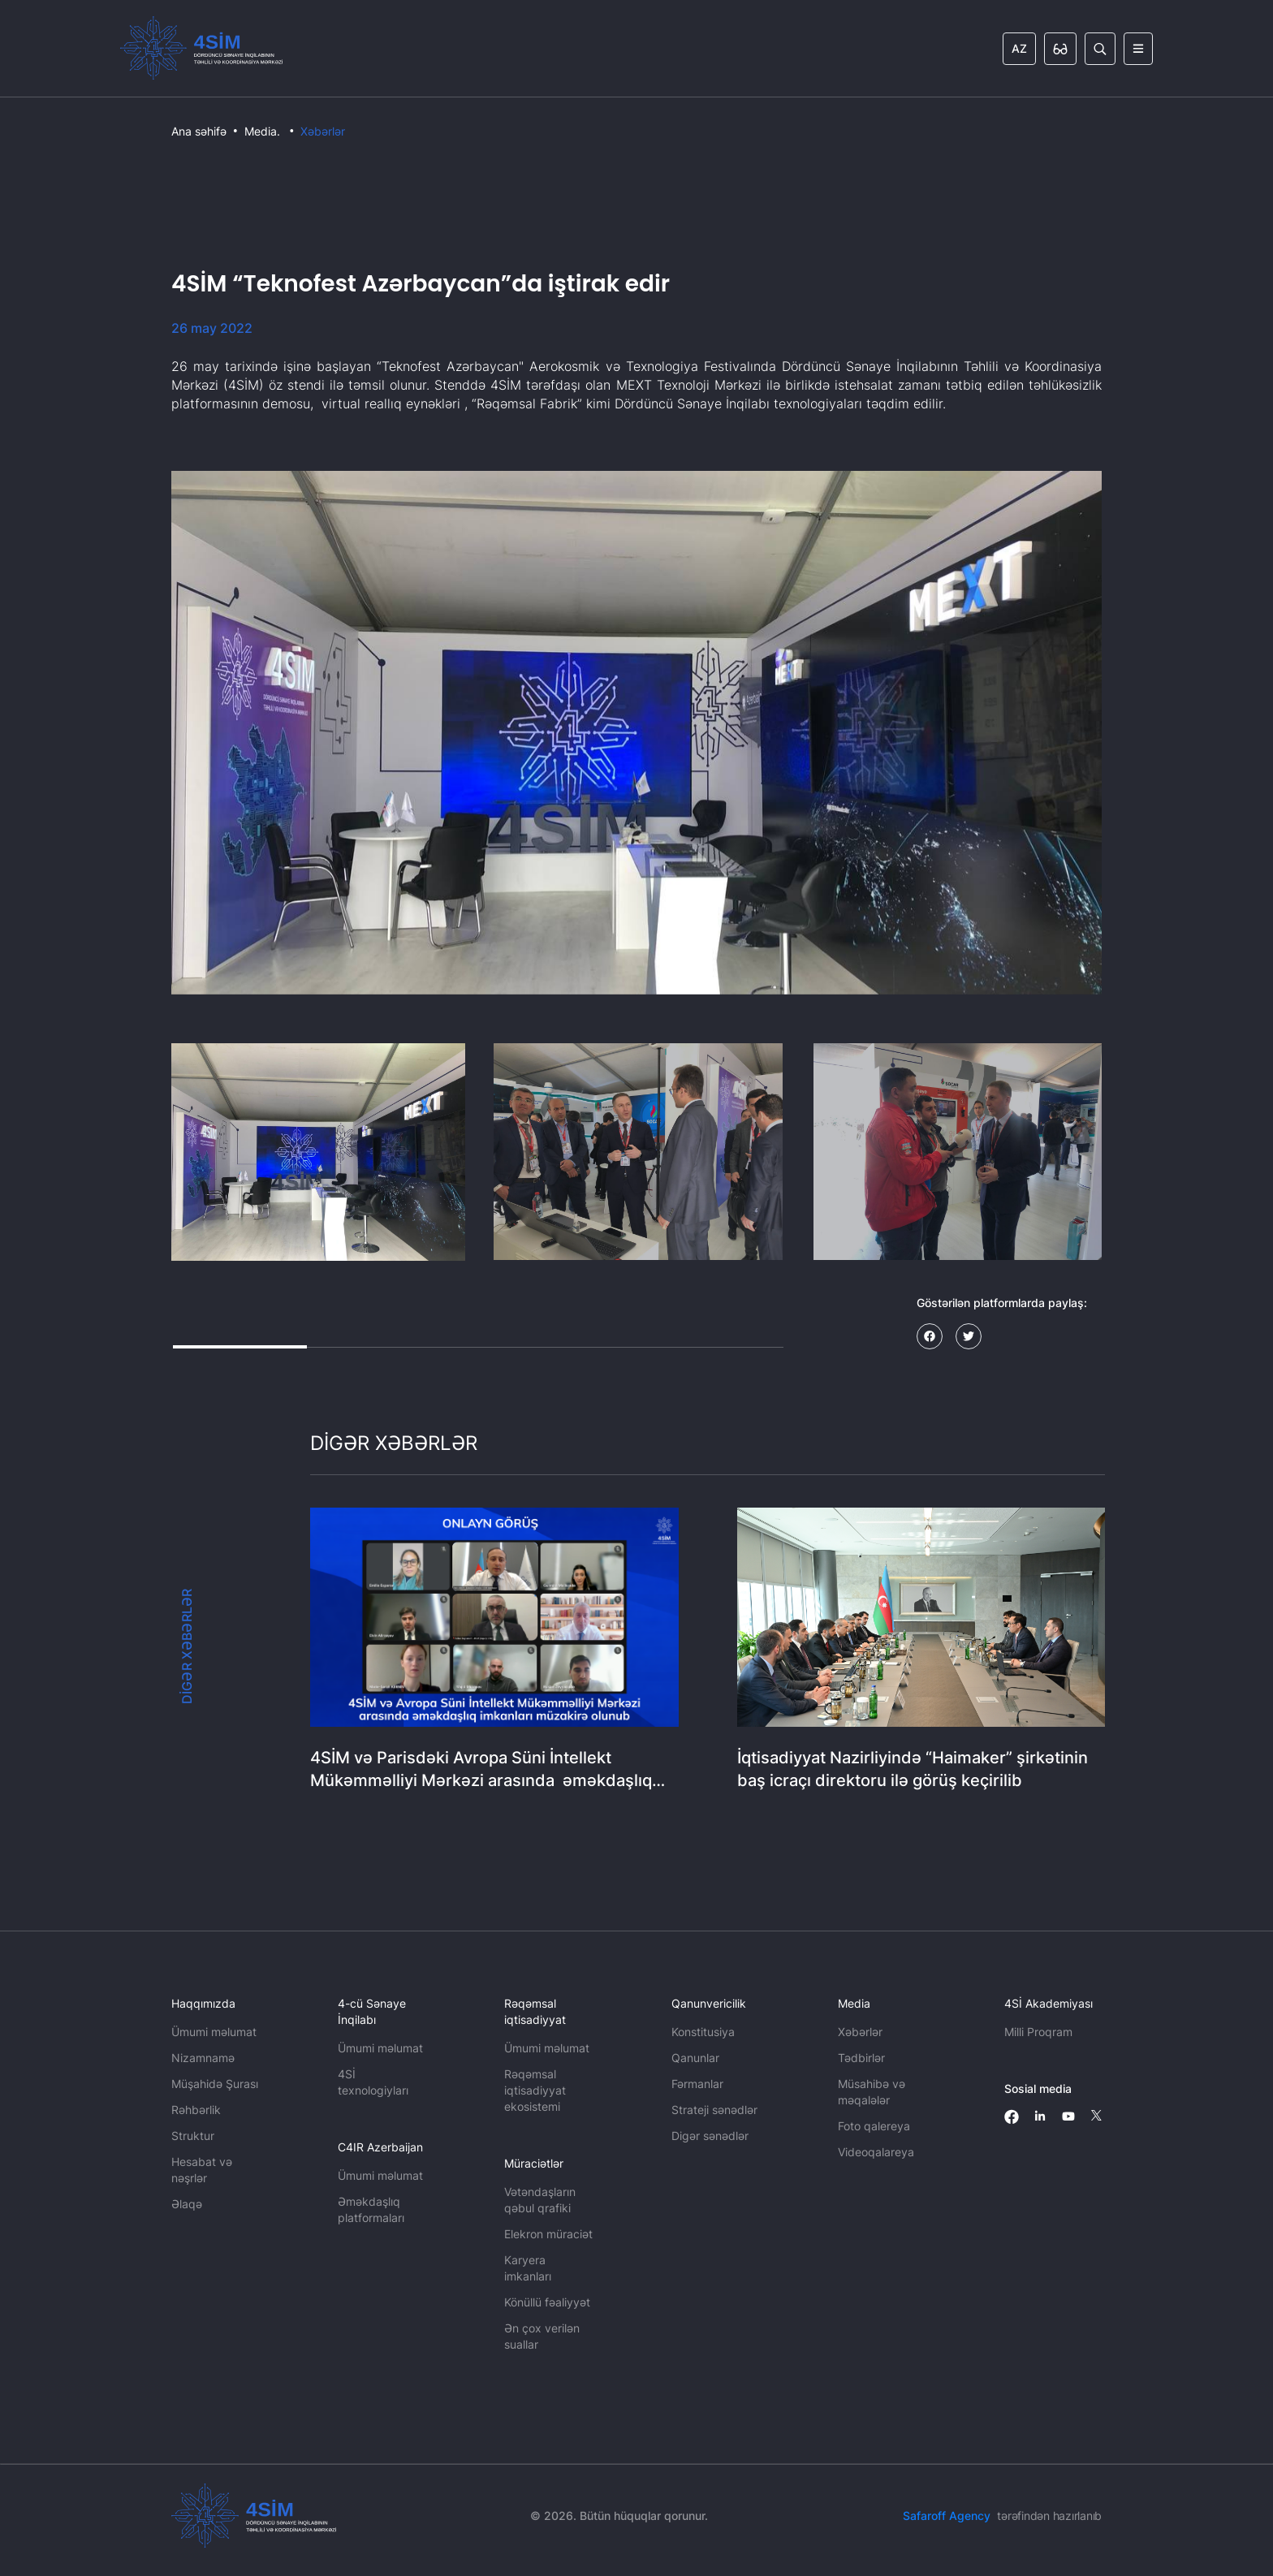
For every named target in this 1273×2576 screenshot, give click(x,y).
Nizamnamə (203, 2058)
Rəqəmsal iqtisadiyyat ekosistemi (535, 2090)
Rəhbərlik (196, 2109)
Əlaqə (186, 2204)
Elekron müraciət (548, 2234)
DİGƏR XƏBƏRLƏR (187, 1645)
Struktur (192, 2135)
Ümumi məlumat (214, 2032)
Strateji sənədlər (714, 2109)
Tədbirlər (861, 2058)
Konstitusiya (703, 2032)
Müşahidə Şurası (214, 2084)
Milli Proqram (1038, 2032)
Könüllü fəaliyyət (547, 2302)
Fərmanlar (697, 2084)
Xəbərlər (322, 131)
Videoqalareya (876, 2152)
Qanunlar (695, 2058)
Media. (262, 131)
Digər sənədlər (710, 2135)
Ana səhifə (199, 131)
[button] (318, 1152)
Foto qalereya (874, 2126)
